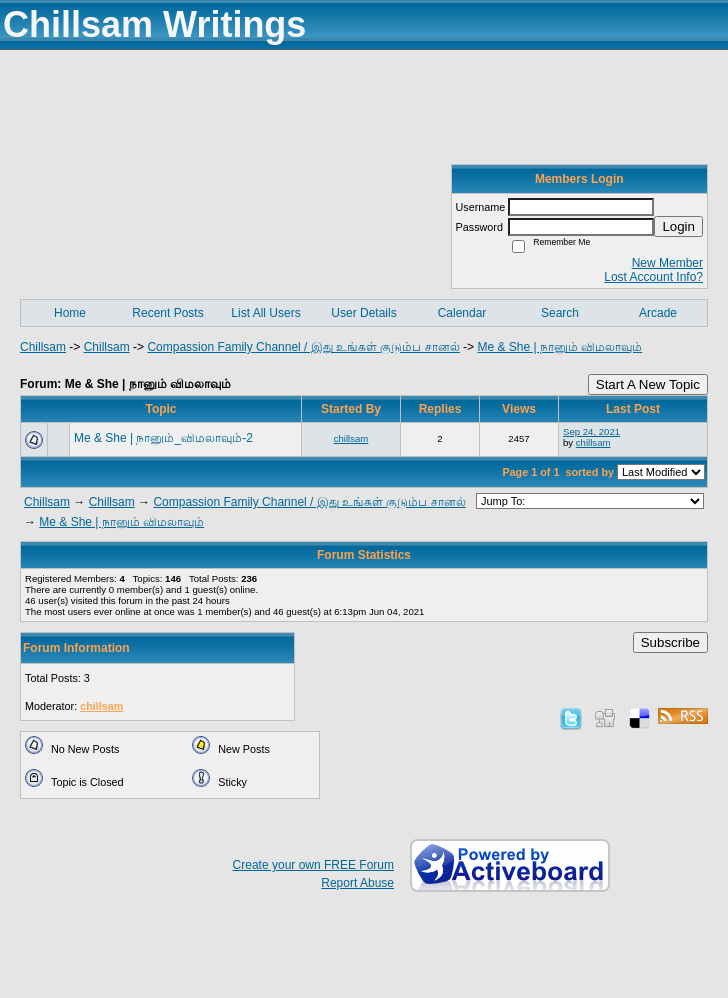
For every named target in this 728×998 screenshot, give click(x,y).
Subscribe (670, 642)
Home (70, 313)
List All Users (265, 313)
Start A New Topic (648, 384)
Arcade (658, 313)
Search (560, 313)
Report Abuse (357, 883)
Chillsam (43, 347)
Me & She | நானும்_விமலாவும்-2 (163, 438)
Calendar (462, 313)
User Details (363, 313)
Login (678, 226)
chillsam (351, 438)
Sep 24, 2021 (591, 431)
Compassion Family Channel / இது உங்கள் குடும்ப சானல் (303, 347)
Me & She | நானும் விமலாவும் (559, 347)
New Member (667, 263)
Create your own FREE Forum (313, 865)
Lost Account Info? (653, 277)
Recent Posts (167, 313)
